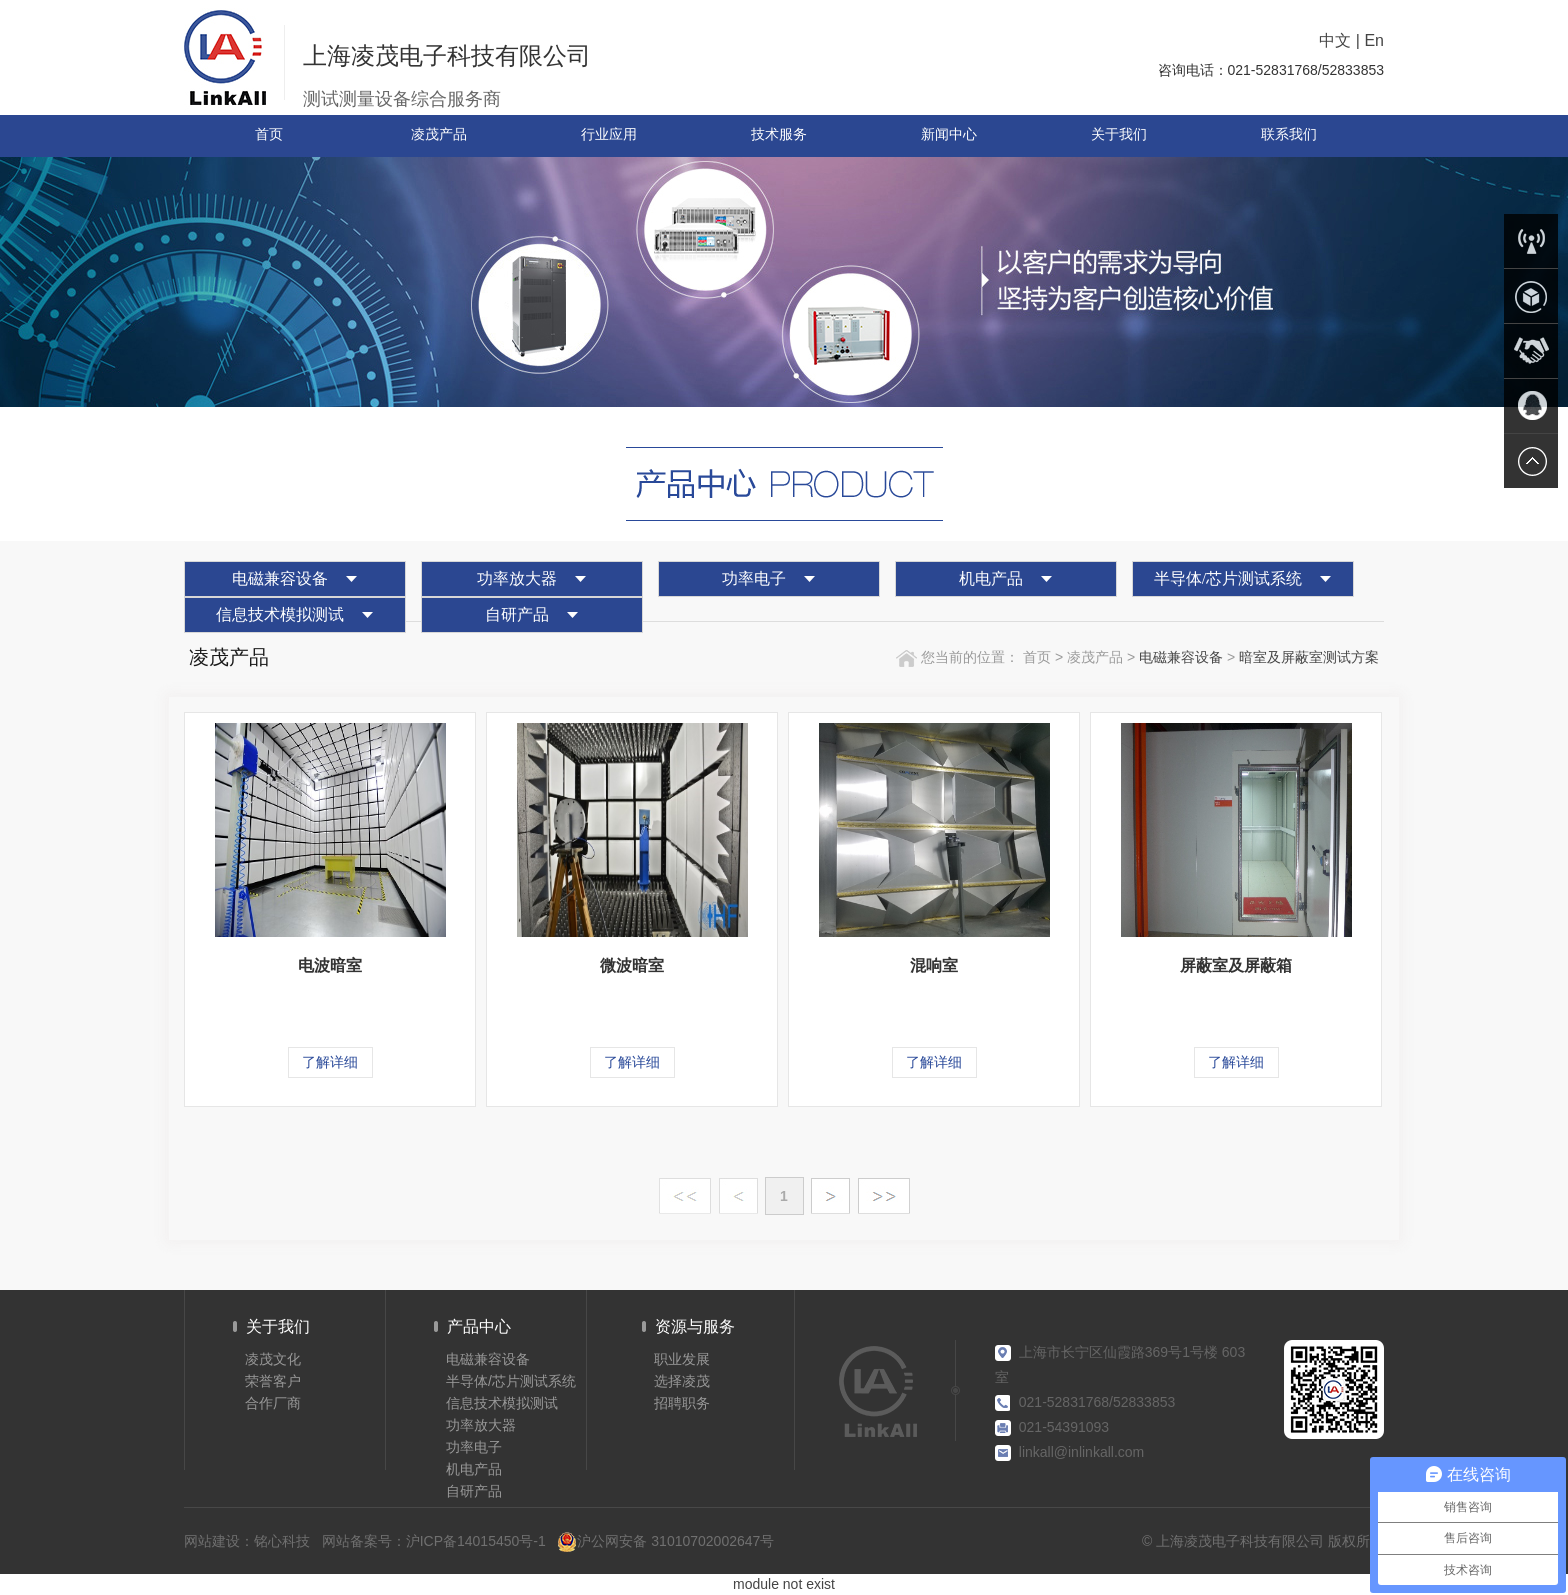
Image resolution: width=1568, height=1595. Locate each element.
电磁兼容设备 (280, 578)
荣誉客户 (273, 1381)
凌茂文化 (273, 1359)
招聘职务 (682, 1403)
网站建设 (212, 1541)
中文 (1335, 40)
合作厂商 (273, 1403)
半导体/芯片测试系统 (1228, 578)
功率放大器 (517, 578)
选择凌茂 (682, 1381)
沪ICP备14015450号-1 (476, 1541)
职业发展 (682, 1359)
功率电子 (754, 578)
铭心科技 (282, 1541)
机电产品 (991, 578)
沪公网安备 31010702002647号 (665, 1541)
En (1374, 40)
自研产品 (517, 614)
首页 (1035, 657)
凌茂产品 (1097, 657)
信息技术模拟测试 (280, 614)
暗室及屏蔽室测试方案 (1309, 657)
